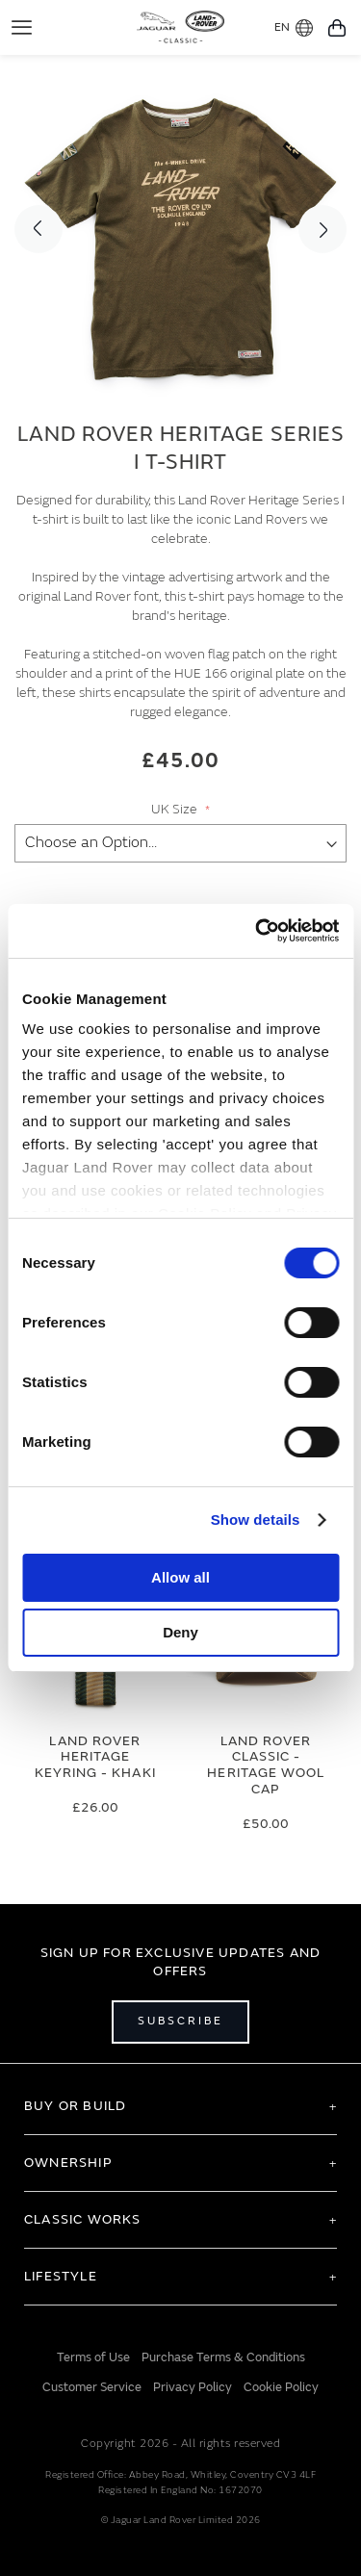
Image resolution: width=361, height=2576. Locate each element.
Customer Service (92, 2387)
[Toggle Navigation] (22, 27)
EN (293, 28)
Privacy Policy (192, 2387)
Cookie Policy (281, 2387)
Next (322, 229)
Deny (180, 1632)
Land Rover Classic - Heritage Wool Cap (265, 1765)
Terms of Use (93, 2357)
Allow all (180, 1577)
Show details (255, 1519)
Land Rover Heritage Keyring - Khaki (95, 1757)
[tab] (180, 2106)
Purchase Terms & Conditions (223, 2357)
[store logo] (180, 25)
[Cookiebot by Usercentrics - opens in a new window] (257, 930)
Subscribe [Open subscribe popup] (180, 2021)
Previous (38, 229)
